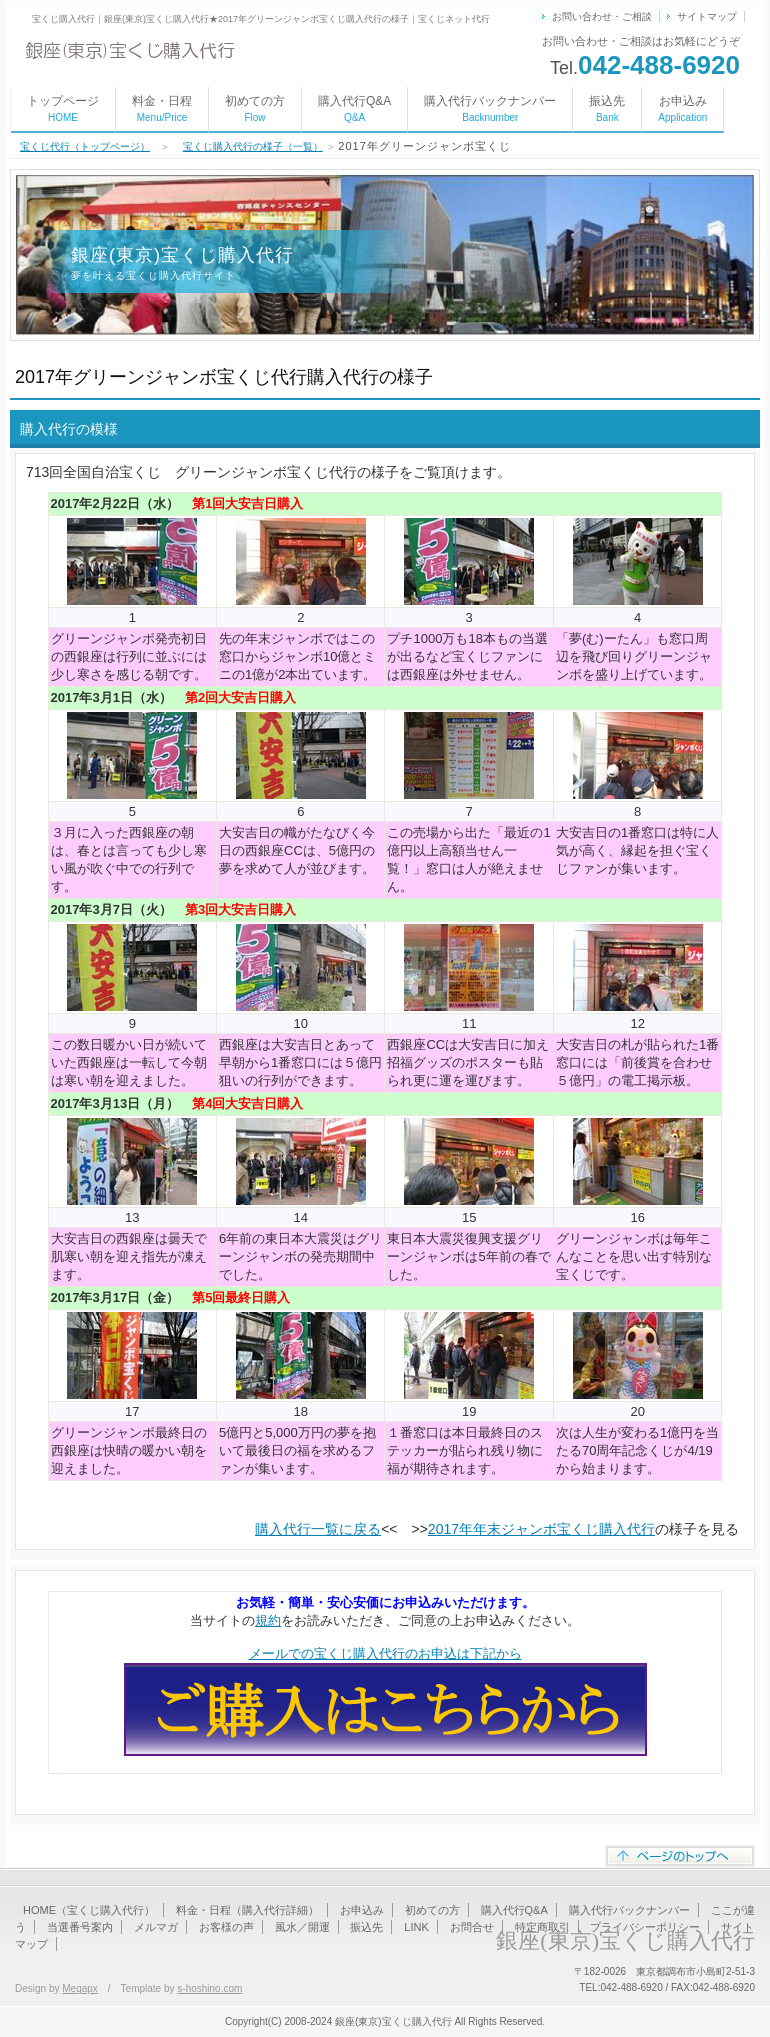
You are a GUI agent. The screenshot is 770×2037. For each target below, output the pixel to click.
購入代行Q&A (354, 108)
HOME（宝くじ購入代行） (89, 1910)
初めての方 (255, 108)
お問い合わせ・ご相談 (602, 16)
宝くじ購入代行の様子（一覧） (253, 146)
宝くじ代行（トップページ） (85, 146)
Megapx (80, 1988)
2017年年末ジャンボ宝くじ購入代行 (541, 1529)
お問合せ (472, 1927)
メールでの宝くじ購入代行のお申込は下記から (385, 1653)
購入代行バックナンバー (490, 108)
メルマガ (156, 1927)
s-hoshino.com (209, 1988)
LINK (416, 1927)
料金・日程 (162, 108)
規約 (268, 1620)
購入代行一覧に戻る (318, 1529)
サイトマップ (707, 16)
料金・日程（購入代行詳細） (247, 1910)
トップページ (63, 108)
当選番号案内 (80, 1927)
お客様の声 (226, 1927)
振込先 (607, 108)
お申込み (682, 108)
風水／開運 (302, 1927)
